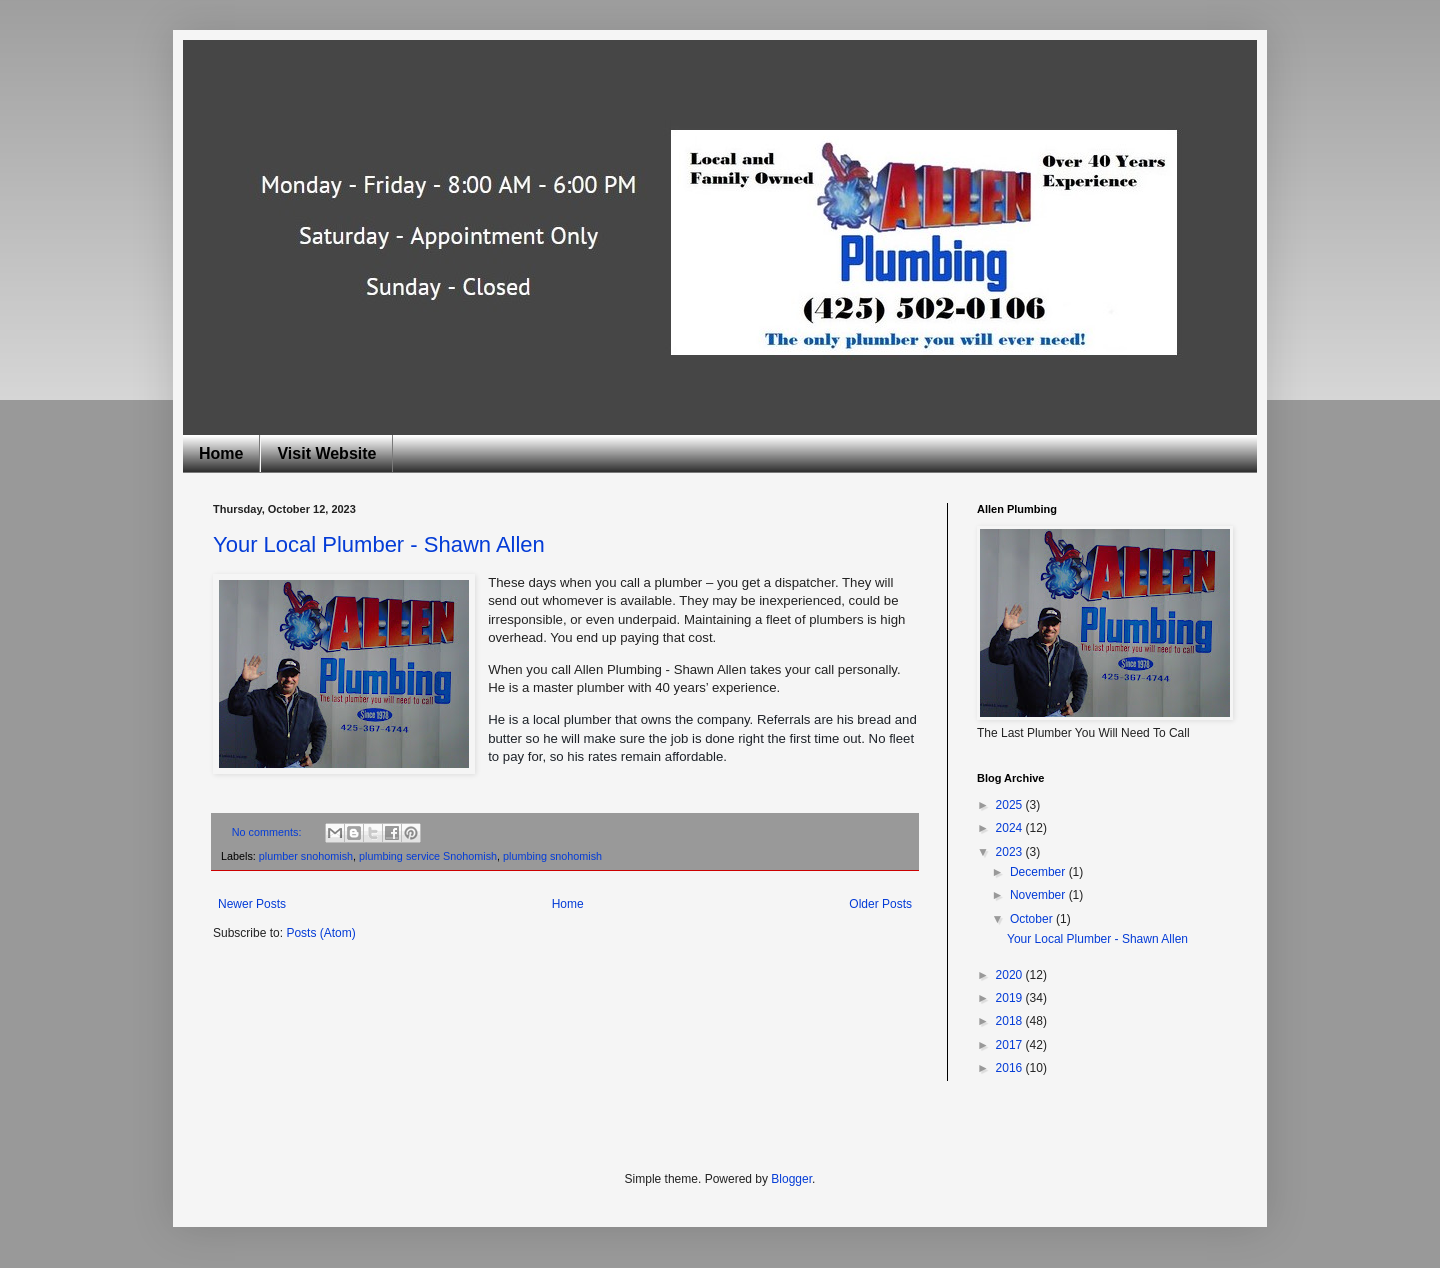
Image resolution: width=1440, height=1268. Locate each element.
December (1039, 872)
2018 (1011, 1021)
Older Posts (880, 904)
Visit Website (326, 453)
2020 (1011, 975)
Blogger (791, 1179)
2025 (1011, 805)
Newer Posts (252, 904)
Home (221, 453)
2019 (1011, 998)
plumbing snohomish (552, 856)
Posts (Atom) (320, 933)
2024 (1011, 828)
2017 (1011, 1045)
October (1033, 919)
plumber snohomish (306, 856)
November (1039, 895)
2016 (1011, 1068)
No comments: (268, 832)
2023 (1011, 852)
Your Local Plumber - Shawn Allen (379, 544)
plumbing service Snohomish (428, 856)
